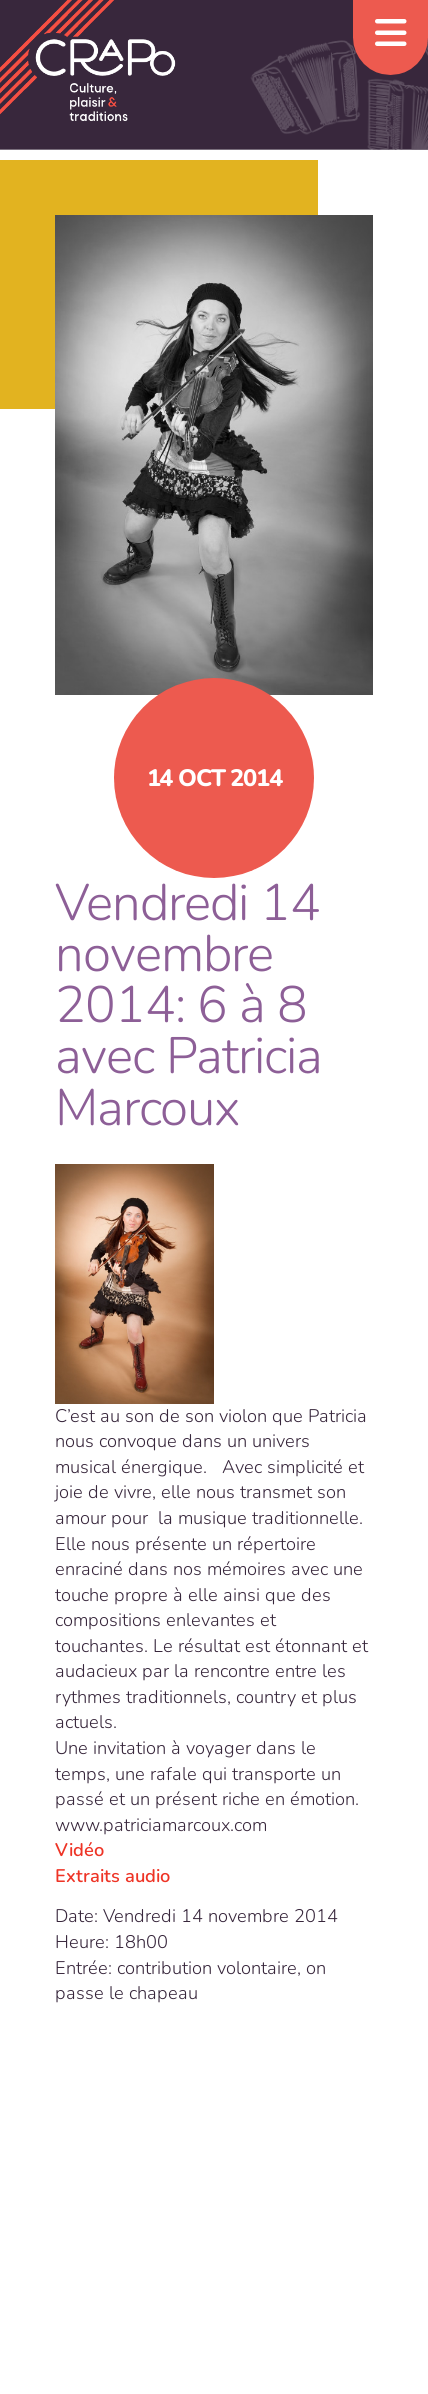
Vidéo (79, 1850)
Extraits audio (112, 1876)
